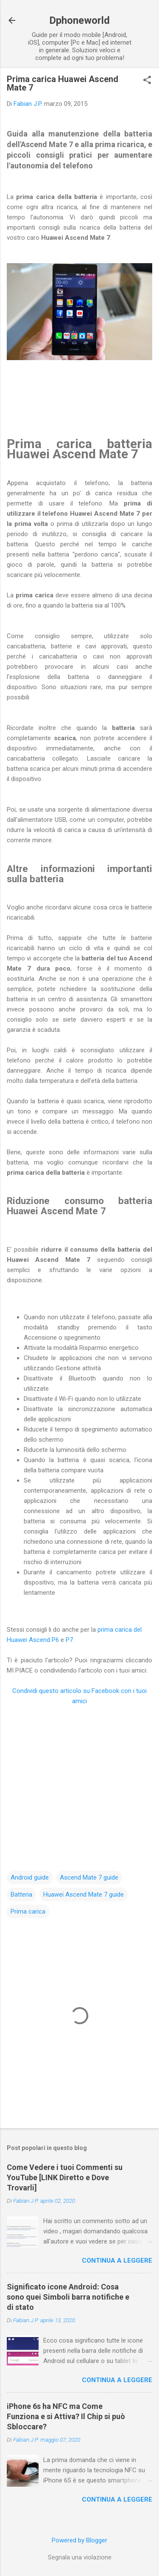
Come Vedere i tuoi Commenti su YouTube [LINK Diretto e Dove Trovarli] (65, 2177)
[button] (147, 81)
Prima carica (28, 1911)
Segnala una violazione (80, 2557)
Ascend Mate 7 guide (89, 1877)
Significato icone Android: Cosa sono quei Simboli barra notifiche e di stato (68, 2297)
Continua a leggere (117, 2260)
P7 (69, 1640)
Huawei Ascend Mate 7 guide (83, 1894)
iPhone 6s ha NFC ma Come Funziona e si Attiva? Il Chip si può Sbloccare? (66, 2416)
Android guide (30, 1877)
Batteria (21, 1894)
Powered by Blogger (79, 2540)
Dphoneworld (79, 20)
